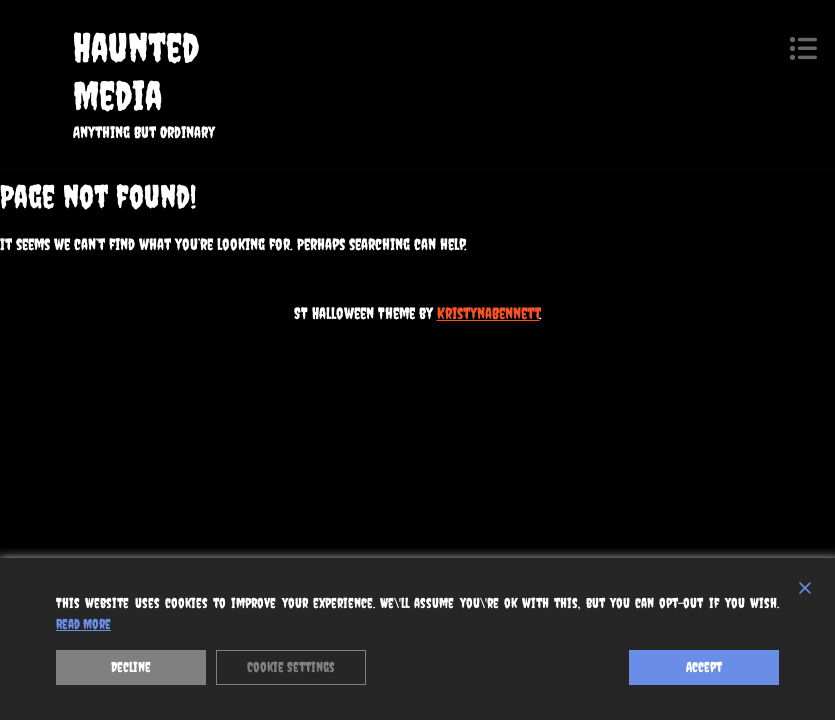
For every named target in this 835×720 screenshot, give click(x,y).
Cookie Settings (291, 667)
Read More (83, 624)
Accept (704, 667)
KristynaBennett (488, 313)
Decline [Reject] (131, 667)
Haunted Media (136, 71)
